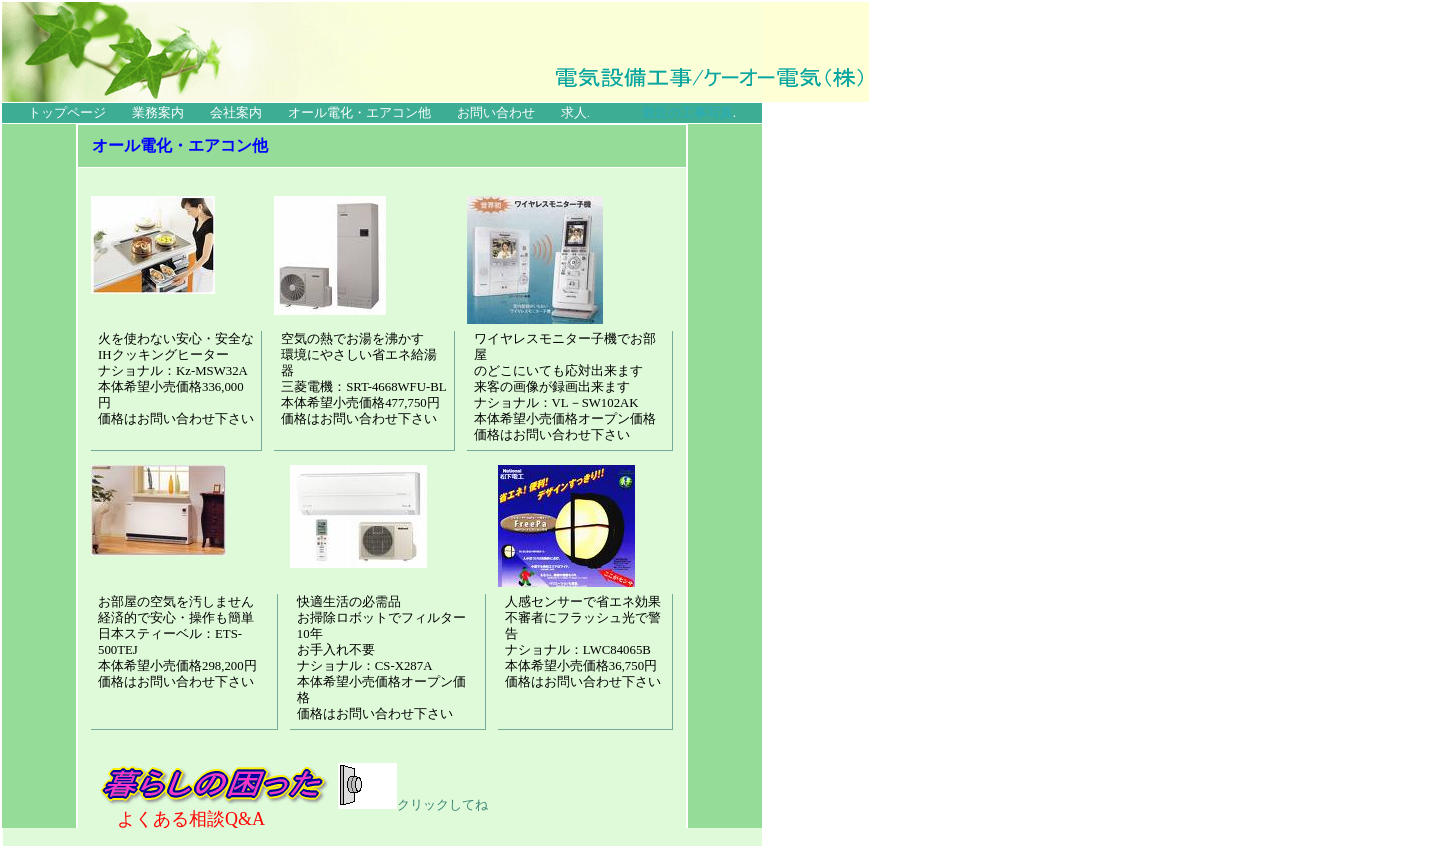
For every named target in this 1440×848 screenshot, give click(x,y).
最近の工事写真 (687, 112)
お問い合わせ (496, 113)
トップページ (67, 113)
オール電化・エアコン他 (359, 113)
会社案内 (236, 113)
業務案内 (158, 113)
